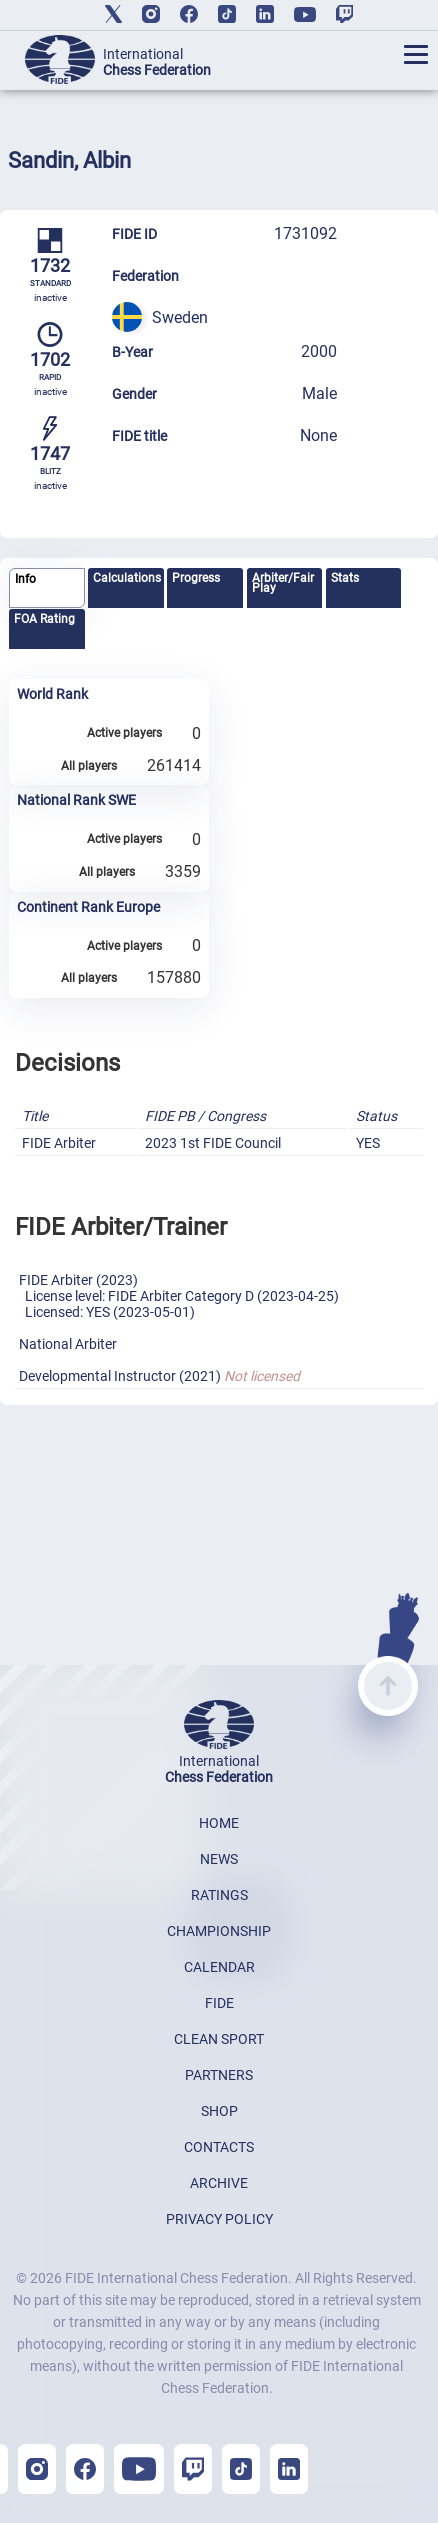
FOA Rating (44, 619)
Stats (345, 578)
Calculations (127, 578)
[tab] (47, 588)
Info (25, 579)
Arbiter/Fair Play (283, 583)
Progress (196, 578)
